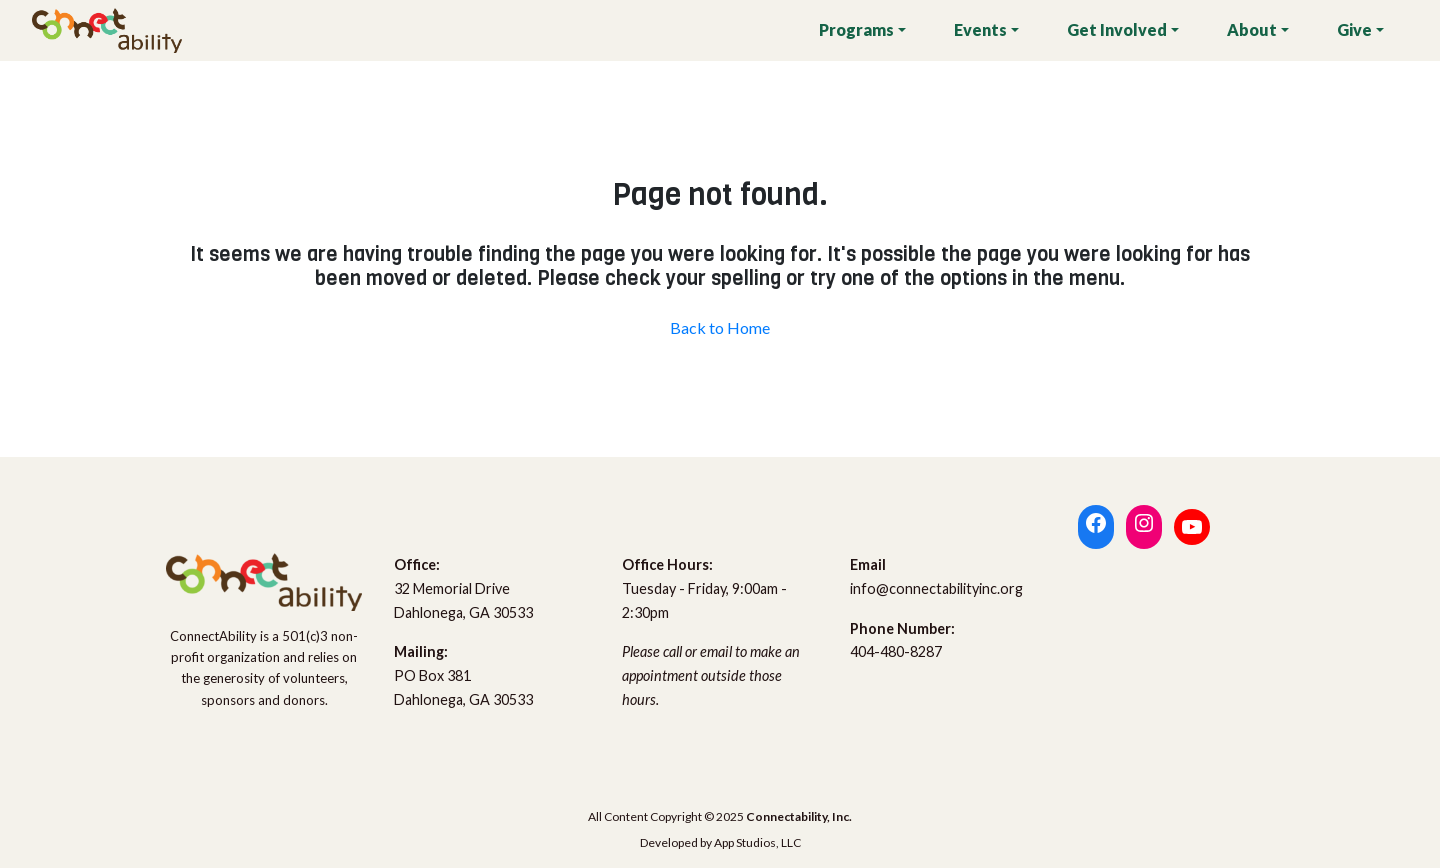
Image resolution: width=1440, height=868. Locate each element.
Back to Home (720, 327)
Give (1354, 29)
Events (980, 29)
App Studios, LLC (757, 842)
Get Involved (1117, 29)
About (1252, 29)
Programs (856, 29)
